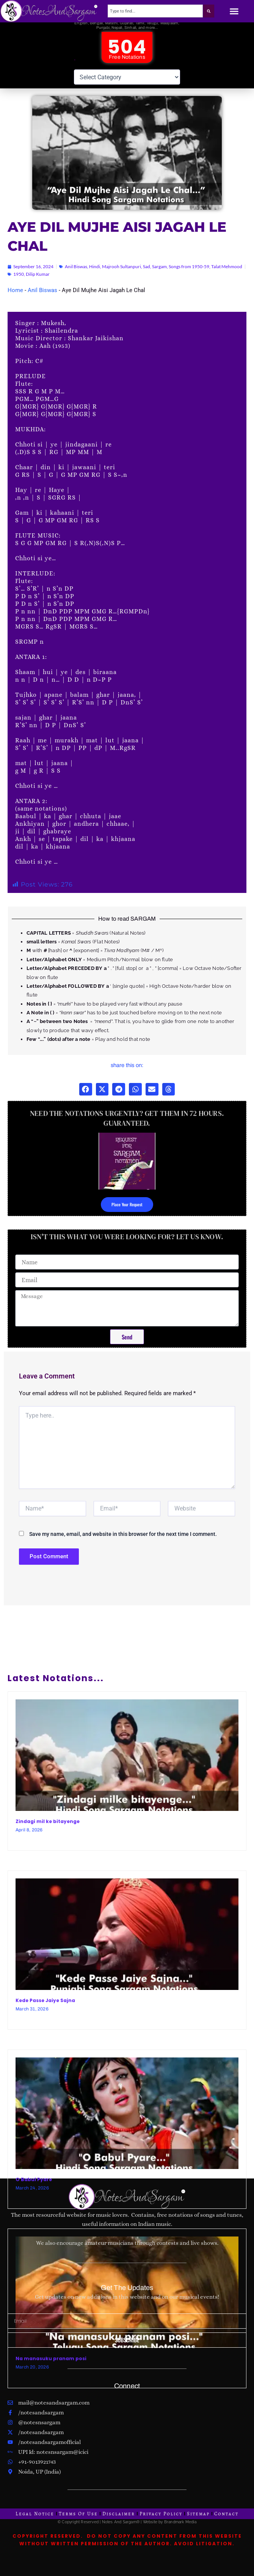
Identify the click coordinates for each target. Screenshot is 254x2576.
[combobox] (155, 11)
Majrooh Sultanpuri (121, 275)
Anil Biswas (76, 275)
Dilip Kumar (38, 282)
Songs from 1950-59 (189, 275)
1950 (18, 282)
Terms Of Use (78, 2513)
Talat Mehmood (226, 275)
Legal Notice (35, 2513)
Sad (146, 275)
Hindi (94, 275)
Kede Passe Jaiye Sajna (45, 2008)
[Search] (208, 11)
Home (15, 298)
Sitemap (198, 2513)
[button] (234, 11)
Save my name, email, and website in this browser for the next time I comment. (123, 1542)
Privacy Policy (161, 2513)
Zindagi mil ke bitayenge (48, 1829)
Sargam (159, 275)
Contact (226, 2513)
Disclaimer (118, 2513)
